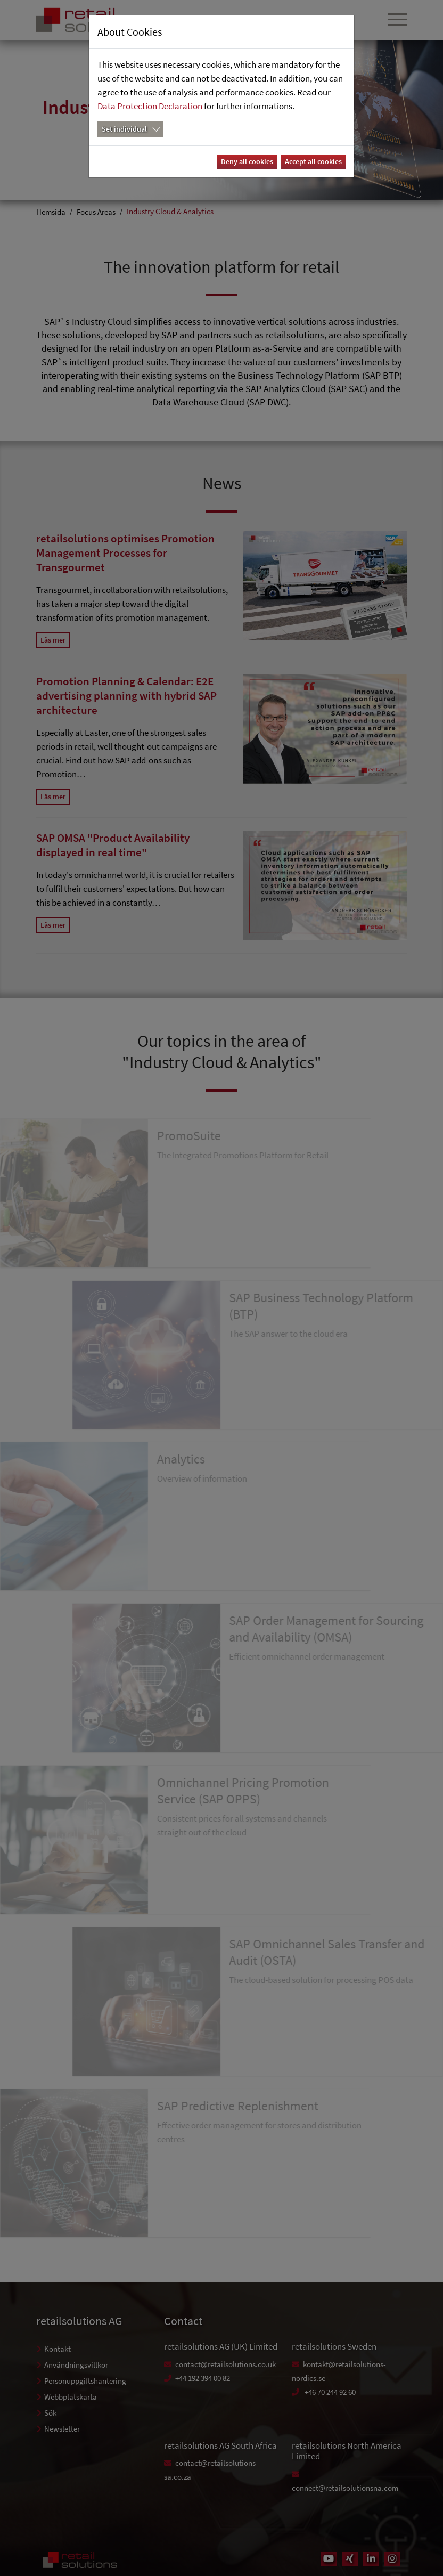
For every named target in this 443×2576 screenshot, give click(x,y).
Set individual (124, 129)
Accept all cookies (313, 161)
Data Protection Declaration (149, 106)
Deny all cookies (247, 161)
